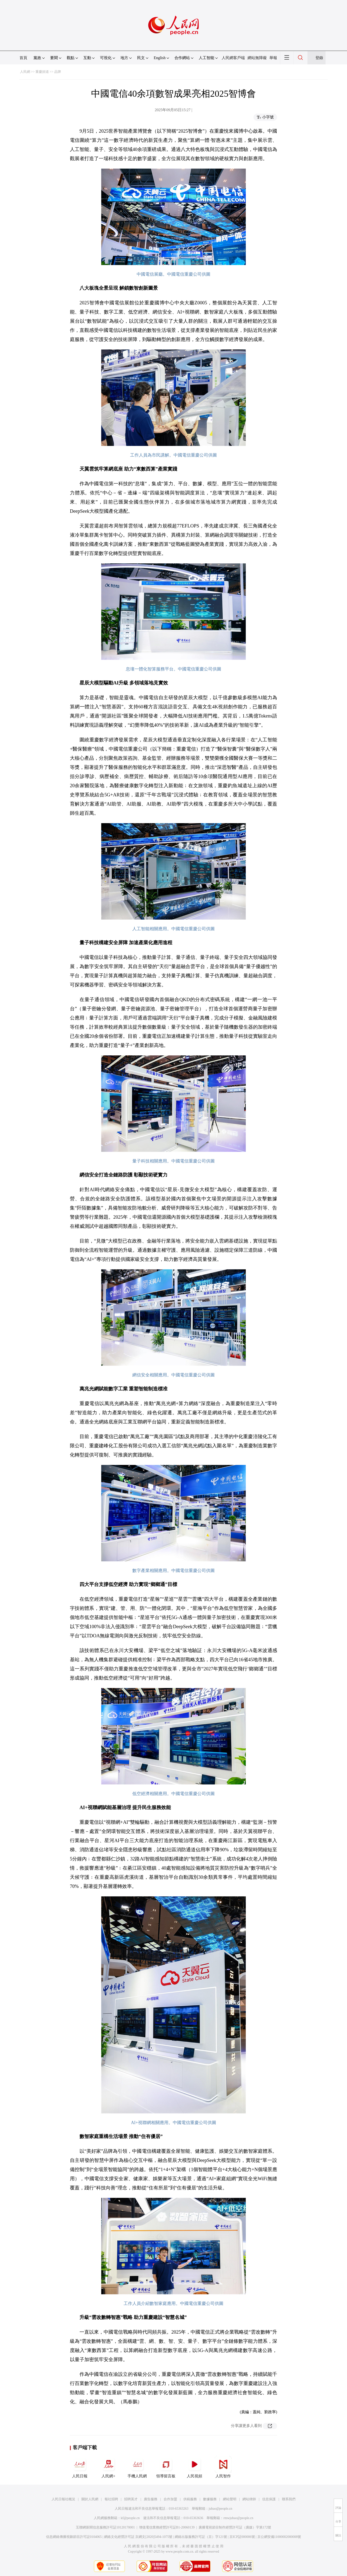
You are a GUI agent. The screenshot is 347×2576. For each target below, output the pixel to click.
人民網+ (108, 2467)
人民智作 (223, 2467)
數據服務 (210, 2499)
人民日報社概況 (63, 2499)
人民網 (25, 72)
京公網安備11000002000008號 (279, 2537)
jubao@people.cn (220, 2508)
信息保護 (269, 2499)
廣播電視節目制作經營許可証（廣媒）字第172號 (235, 2527)
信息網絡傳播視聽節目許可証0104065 (74, 2537)
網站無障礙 (257, 58)
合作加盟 (170, 2499)
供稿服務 (190, 2499)
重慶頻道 (42, 72)
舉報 (273, 58)
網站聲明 (229, 2499)
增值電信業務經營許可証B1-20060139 (167, 2527)
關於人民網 (89, 2499)
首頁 (23, 58)
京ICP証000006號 (242, 2537)
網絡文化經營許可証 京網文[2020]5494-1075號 (138, 2537)
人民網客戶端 (233, 58)
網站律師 (249, 2499)
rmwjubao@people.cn (238, 2518)
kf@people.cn (130, 2518)
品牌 (57, 72)
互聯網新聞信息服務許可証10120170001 (105, 2527)
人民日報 (79, 2467)
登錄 (319, 58)
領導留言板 (165, 2467)
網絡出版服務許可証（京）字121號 (201, 2537)
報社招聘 (111, 2499)
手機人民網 (137, 2467)
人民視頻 (194, 2467)
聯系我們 (288, 2499)
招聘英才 (131, 2499)
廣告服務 (150, 2499)
